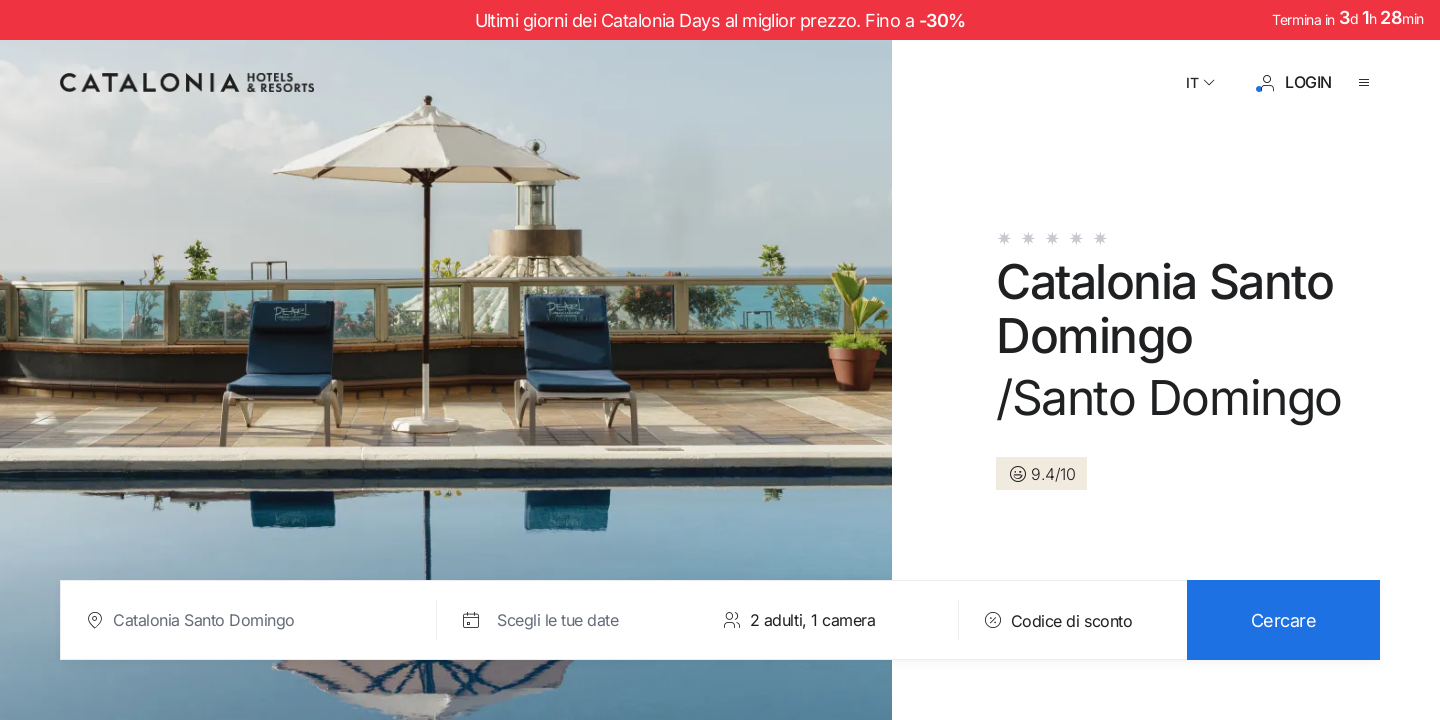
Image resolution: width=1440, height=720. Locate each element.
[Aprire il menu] (1368, 83)
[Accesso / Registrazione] (1294, 83)
